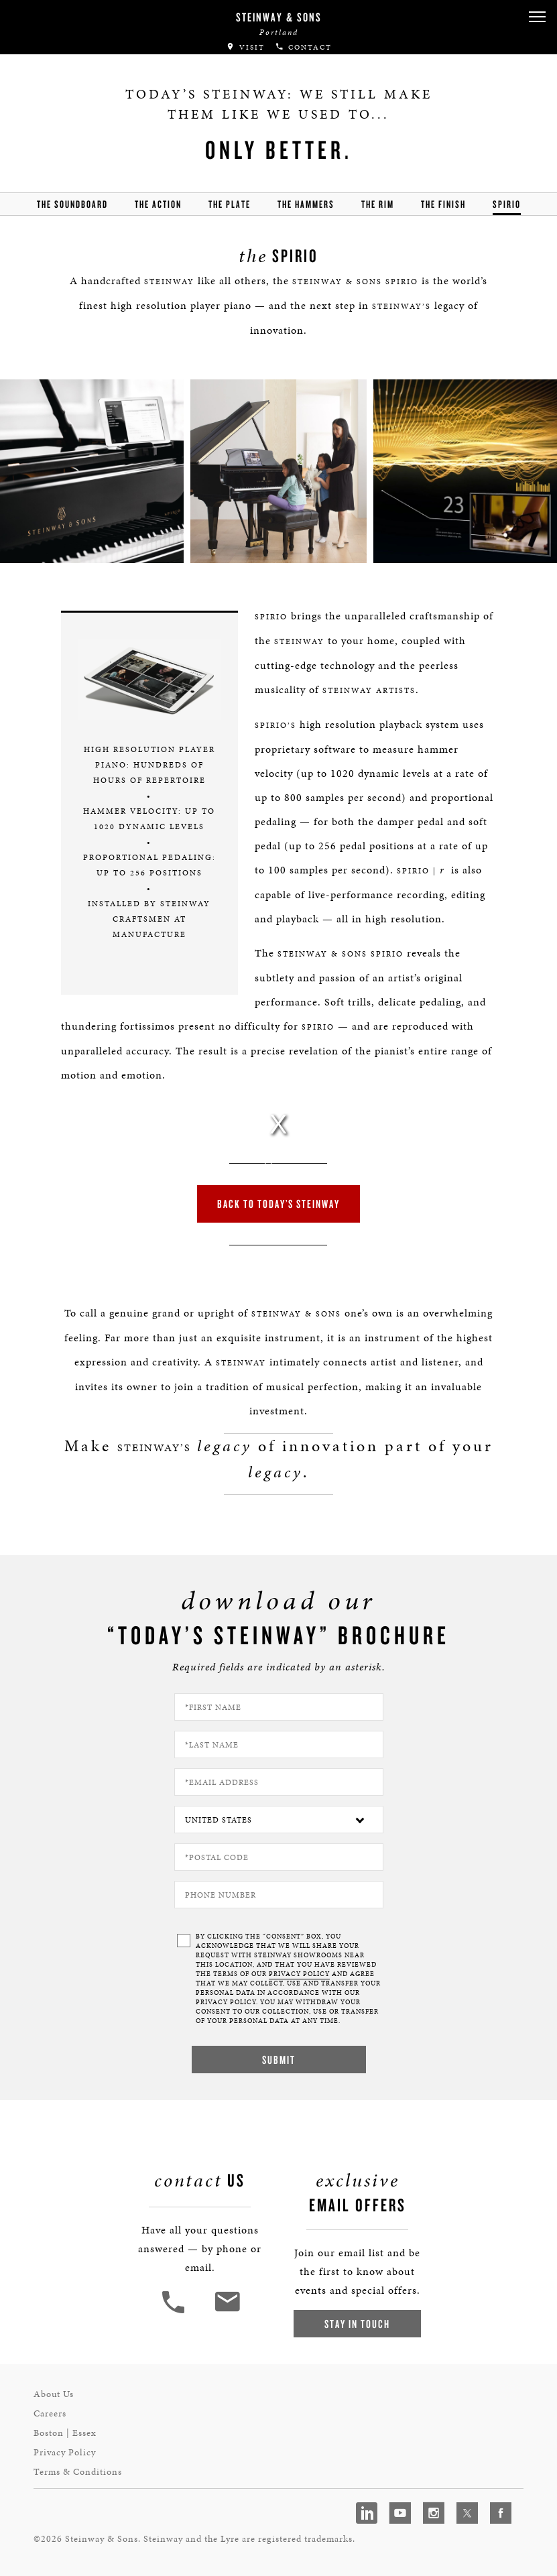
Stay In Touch (357, 2324)
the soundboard (72, 204)
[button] (536, 17)
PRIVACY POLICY (299, 1974)
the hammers (305, 204)
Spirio (507, 204)
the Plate (229, 204)
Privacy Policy (65, 2452)
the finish (443, 204)
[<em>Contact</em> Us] (227, 2311)
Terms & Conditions (78, 2471)
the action (158, 204)
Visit (245, 47)
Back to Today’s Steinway (278, 1204)
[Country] (278, 1819)
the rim (377, 204)
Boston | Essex (65, 2433)
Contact (303, 47)
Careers (50, 2413)
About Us (54, 2394)
